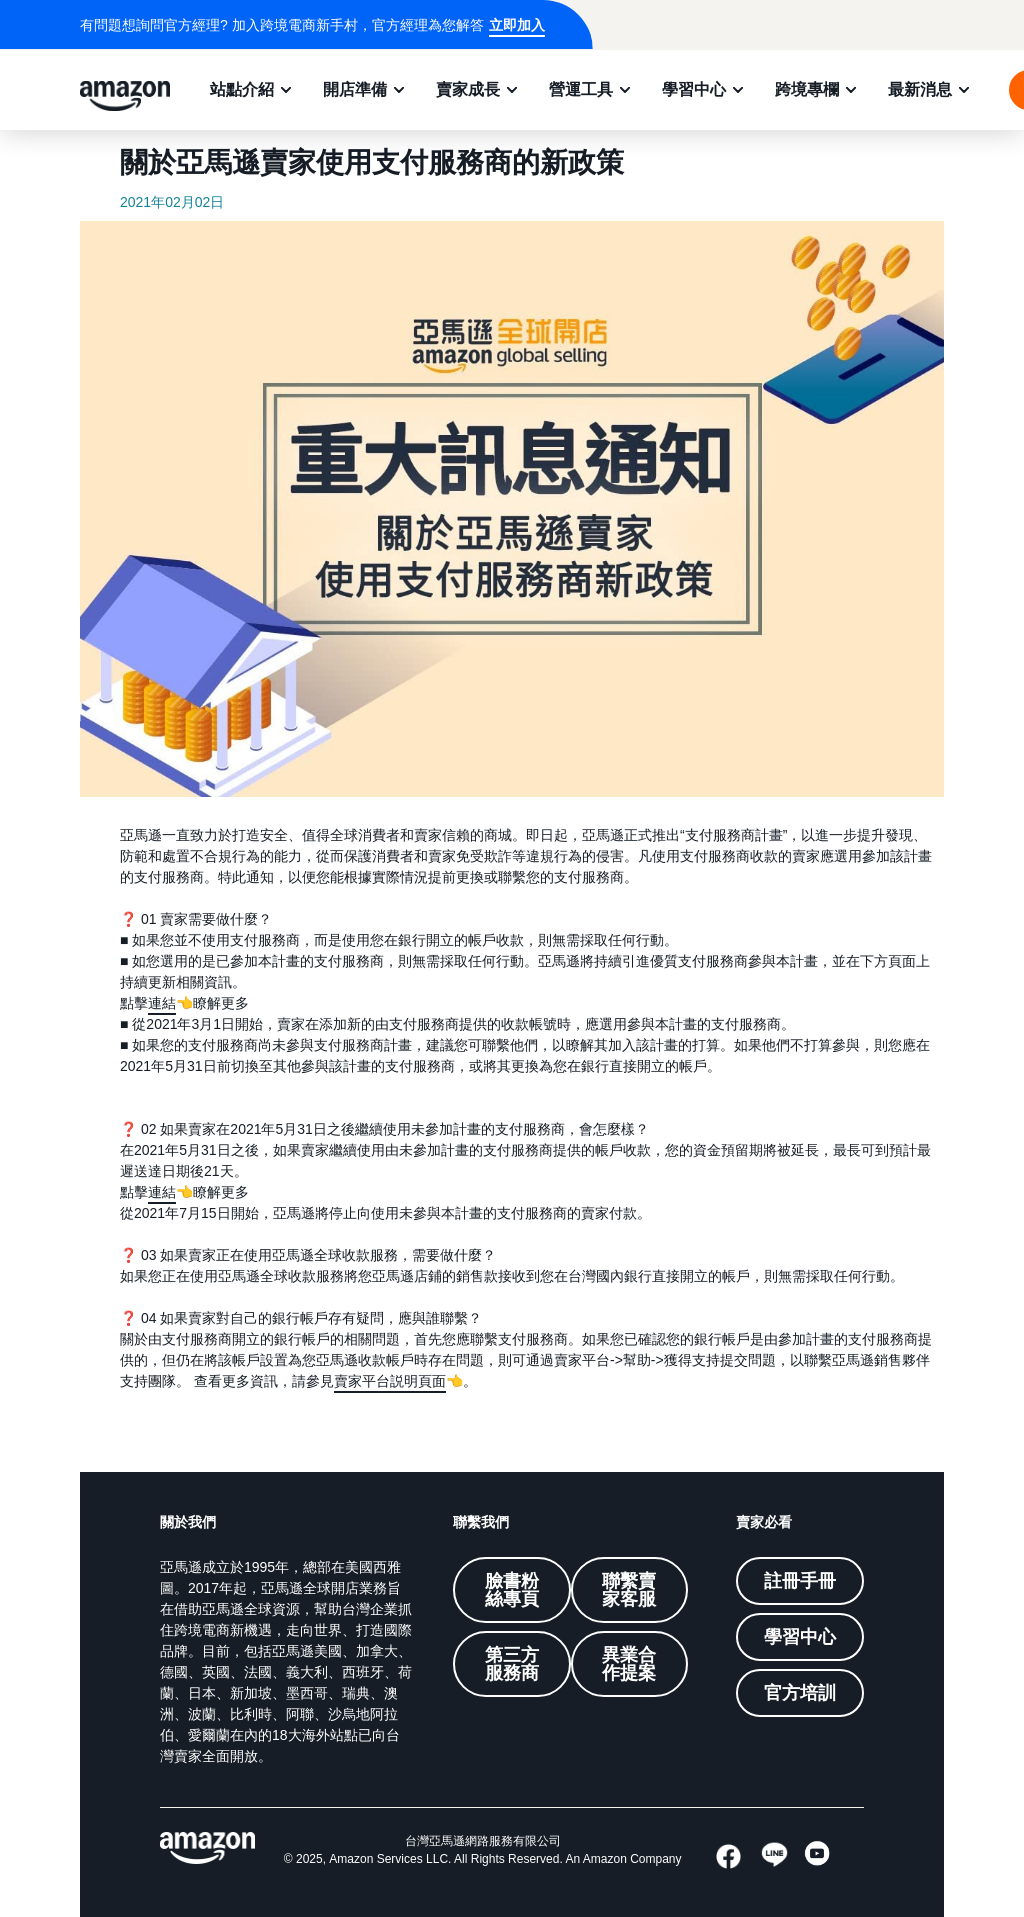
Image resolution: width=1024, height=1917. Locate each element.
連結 (162, 1003)
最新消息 (920, 89)
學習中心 (694, 89)
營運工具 (581, 89)
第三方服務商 (512, 1664)
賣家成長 (468, 89)
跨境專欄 (807, 89)
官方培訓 (800, 1693)
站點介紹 (242, 89)
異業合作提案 (629, 1664)
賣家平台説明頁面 (390, 1381)
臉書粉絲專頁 (512, 1590)
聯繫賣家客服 (629, 1590)
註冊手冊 (800, 1581)
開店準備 (355, 89)
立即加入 (517, 25)
